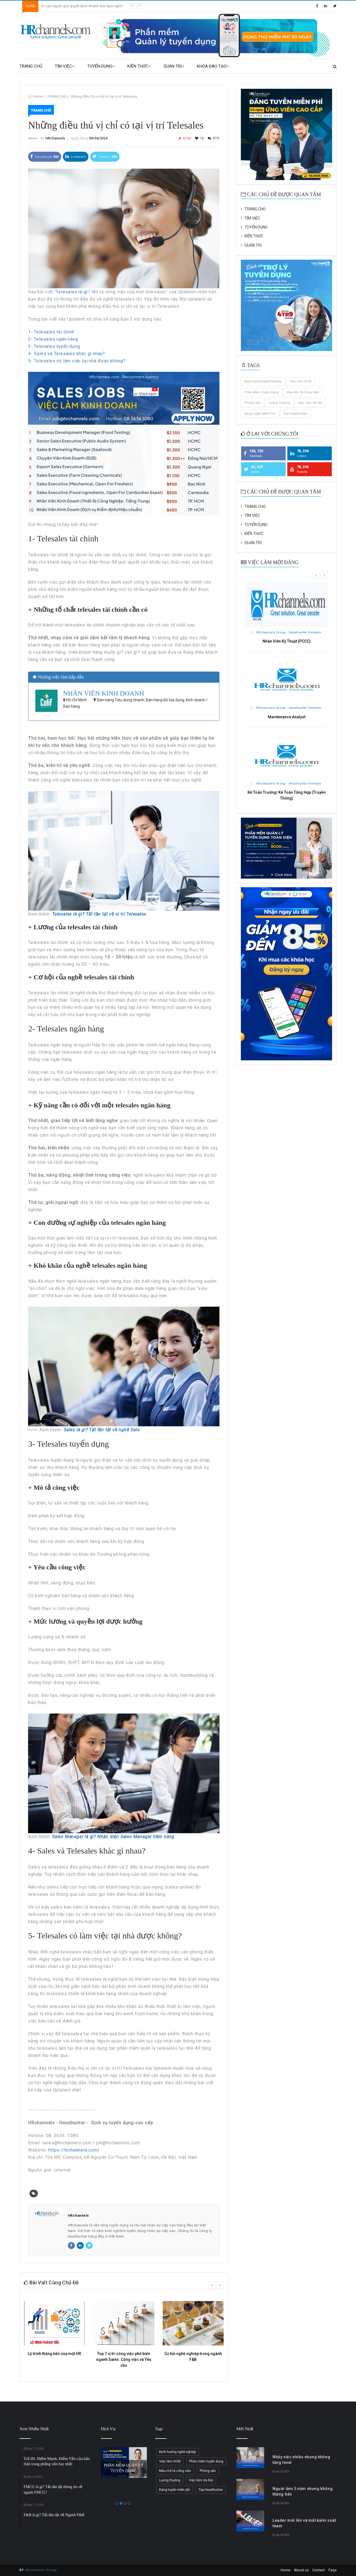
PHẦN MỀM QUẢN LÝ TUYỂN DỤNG (124, 2468)
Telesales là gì (72, 291)
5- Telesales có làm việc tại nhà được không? (76, 360)
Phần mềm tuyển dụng (261, 392)
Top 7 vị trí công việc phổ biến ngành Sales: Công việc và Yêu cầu (123, 2359)
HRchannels (55, 138)
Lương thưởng (279, 403)
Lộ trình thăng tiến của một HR (54, 2353)
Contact (318, 2570)
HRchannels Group (41, 2570)
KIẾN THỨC (139, 66)
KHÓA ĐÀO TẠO (213, 66)
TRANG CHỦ (30, 66)
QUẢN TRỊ (174, 66)
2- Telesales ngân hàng (53, 339)
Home (38, 96)
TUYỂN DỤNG (101, 66)
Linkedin (75, 156)
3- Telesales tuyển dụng (54, 346)
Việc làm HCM (300, 381)
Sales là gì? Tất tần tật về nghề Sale (102, 1429)
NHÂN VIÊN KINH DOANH (103, 693)
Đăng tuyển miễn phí (259, 414)
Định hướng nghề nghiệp (263, 381)
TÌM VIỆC (65, 66)
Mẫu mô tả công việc (303, 392)
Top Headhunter (295, 414)
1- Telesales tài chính (51, 332)
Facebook (44, 156)
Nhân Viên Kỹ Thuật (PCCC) (287, 641)
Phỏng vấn (252, 403)
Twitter (104, 156)
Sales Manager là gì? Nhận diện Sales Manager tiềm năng (113, 1836)
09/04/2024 (98, 138)
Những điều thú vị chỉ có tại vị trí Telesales (104, 96)
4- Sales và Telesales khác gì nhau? (66, 353)
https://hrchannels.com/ (74, 2150)
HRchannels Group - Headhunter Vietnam (286, 632)
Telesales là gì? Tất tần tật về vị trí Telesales (99, 914)
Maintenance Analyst (286, 717)
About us (301, 2570)
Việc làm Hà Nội (310, 403)
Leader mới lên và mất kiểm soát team (73, 6)
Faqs (332, 2570)
